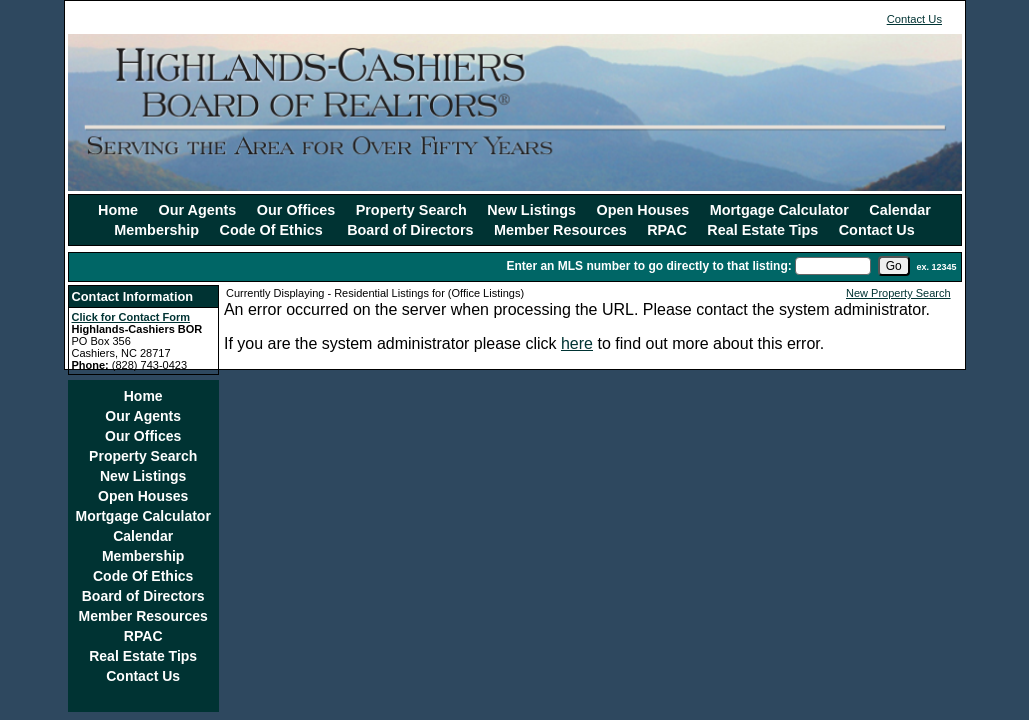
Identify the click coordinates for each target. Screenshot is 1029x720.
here (577, 343)
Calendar (900, 210)
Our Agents (198, 210)
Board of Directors (410, 230)
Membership (156, 230)
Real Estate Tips (762, 230)
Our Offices (296, 210)
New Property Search (898, 293)
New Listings (531, 210)
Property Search (411, 210)
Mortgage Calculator (779, 210)
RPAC (667, 230)
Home (118, 210)
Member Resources (560, 230)
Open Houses (643, 210)
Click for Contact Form (131, 317)
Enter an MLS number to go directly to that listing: (648, 266)
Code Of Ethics (273, 230)
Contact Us (914, 19)
